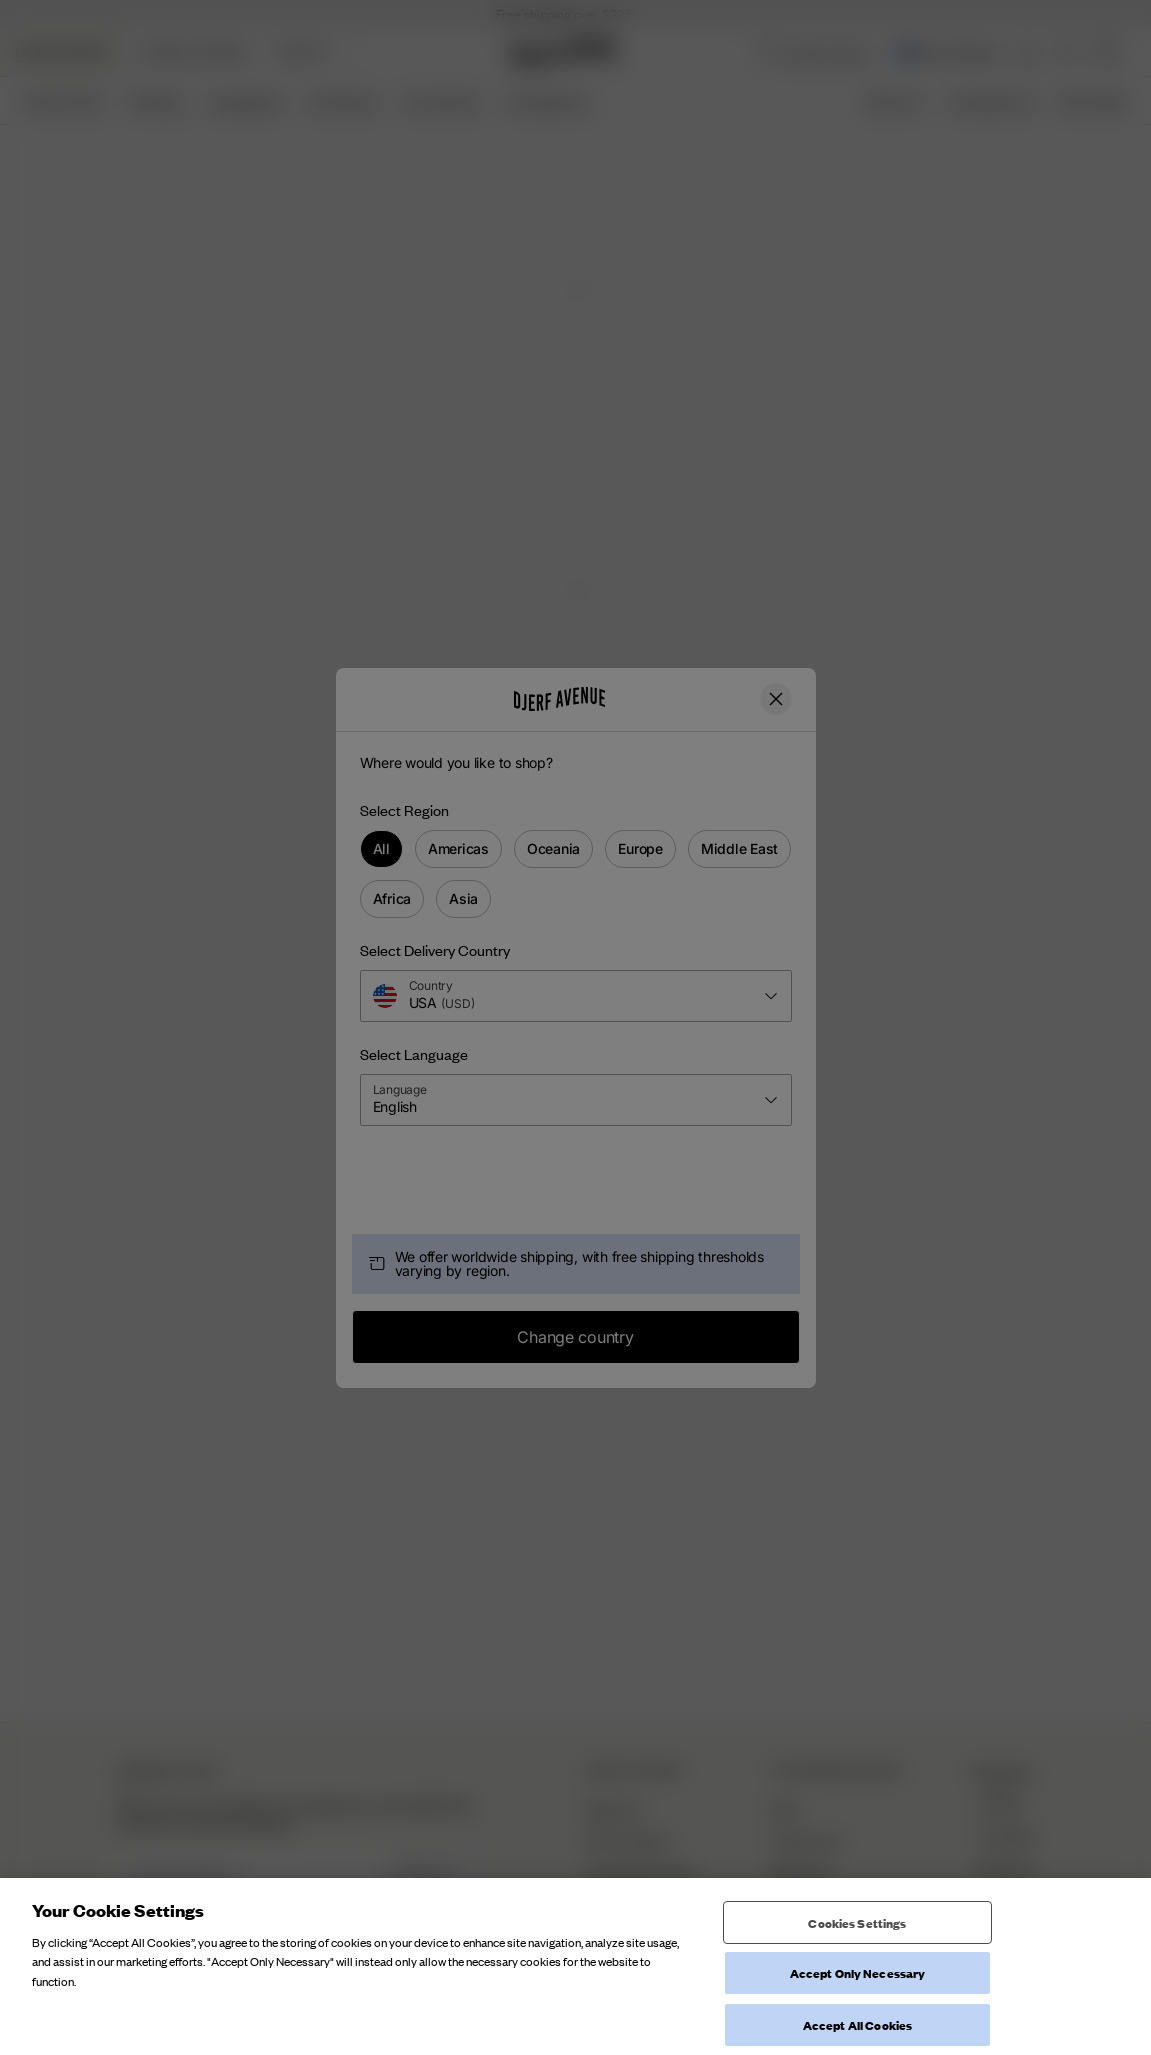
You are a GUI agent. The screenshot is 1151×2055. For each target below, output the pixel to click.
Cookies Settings (857, 2010)
